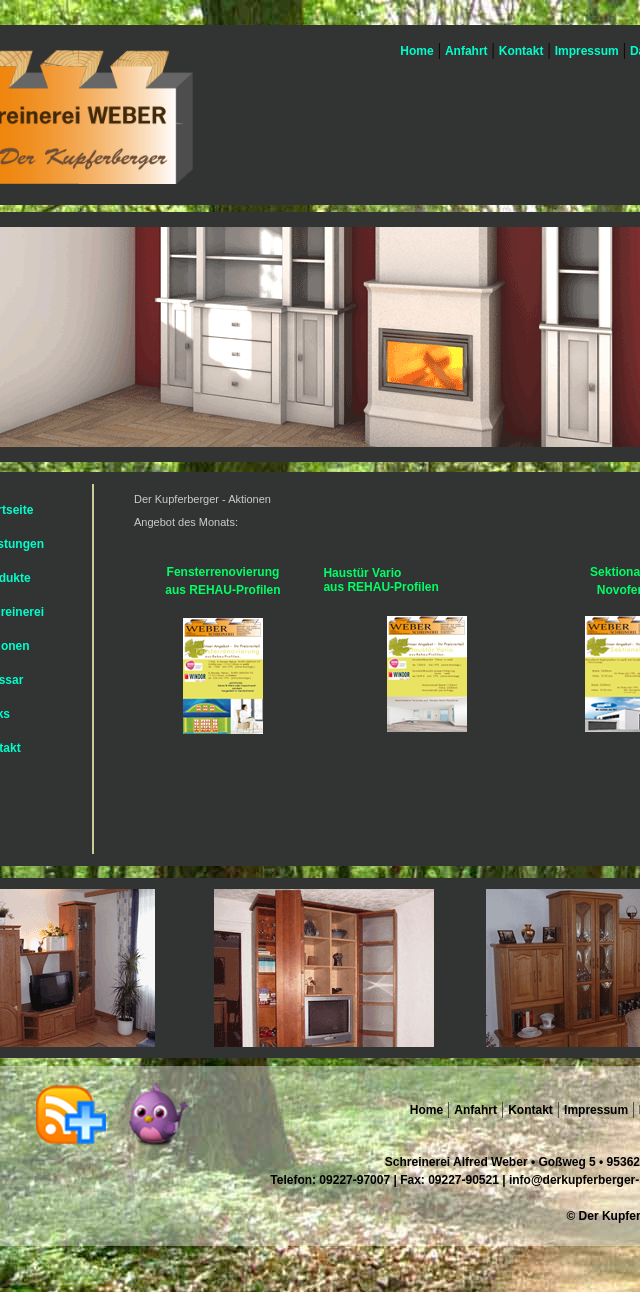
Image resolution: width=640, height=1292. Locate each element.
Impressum (587, 51)
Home (415, 51)
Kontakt (521, 51)
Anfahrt (466, 51)
